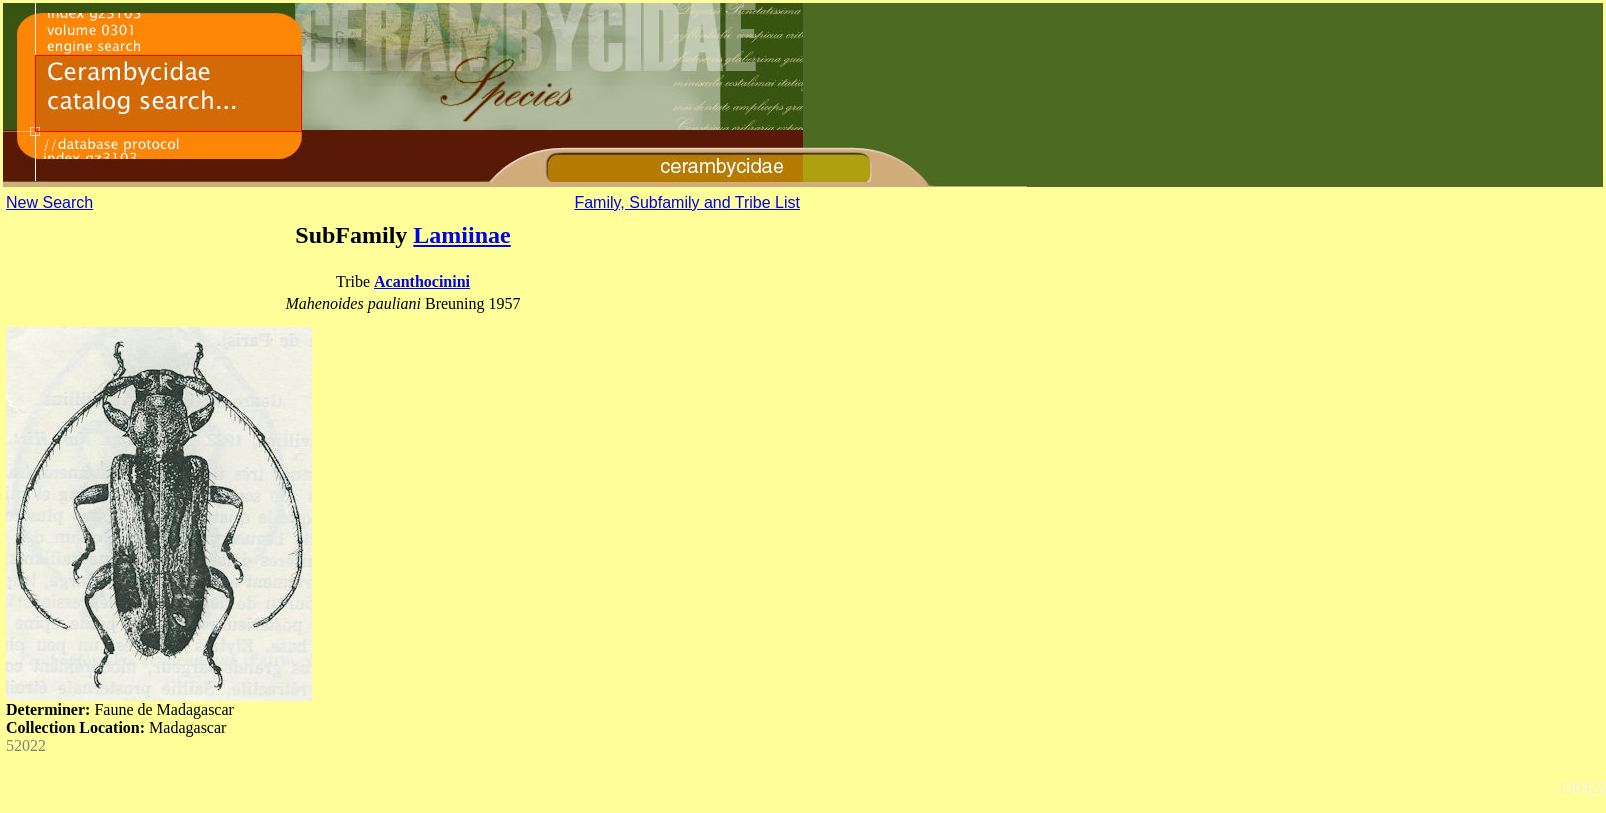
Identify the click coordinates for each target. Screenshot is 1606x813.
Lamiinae (461, 235)
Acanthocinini (422, 281)
